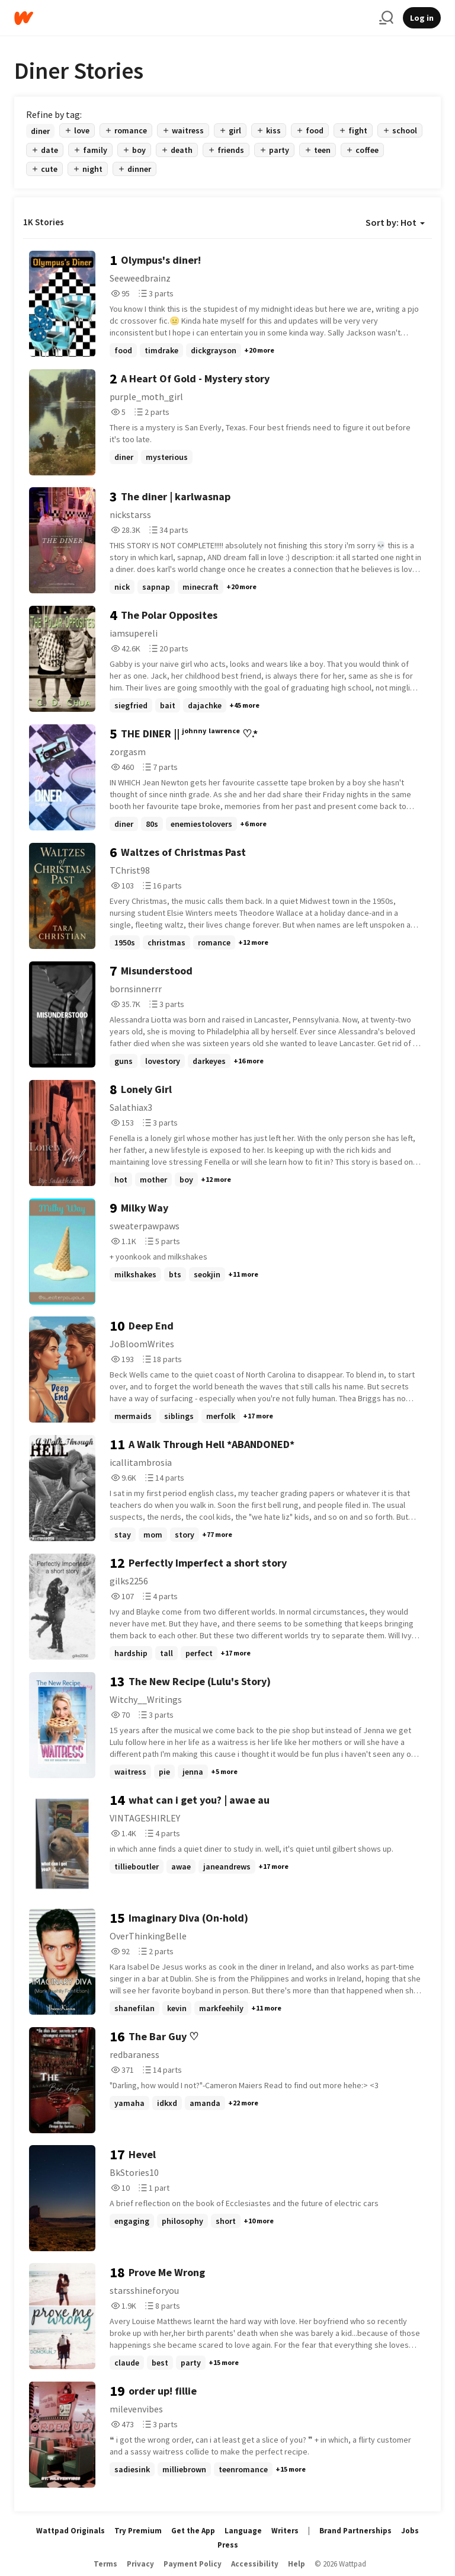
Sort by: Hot (395, 222)
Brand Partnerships (355, 2531)
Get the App (193, 2531)
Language (243, 2531)
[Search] (386, 18)
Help (296, 2564)
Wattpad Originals (70, 2531)
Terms (105, 2564)
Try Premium (138, 2531)
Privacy (140, 2564)
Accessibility (254, 2564)
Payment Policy (193, 2564)
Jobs (410, 2531)
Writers (285, 2531)
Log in (422, 17)
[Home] (192, 18)
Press (227, 2545)
